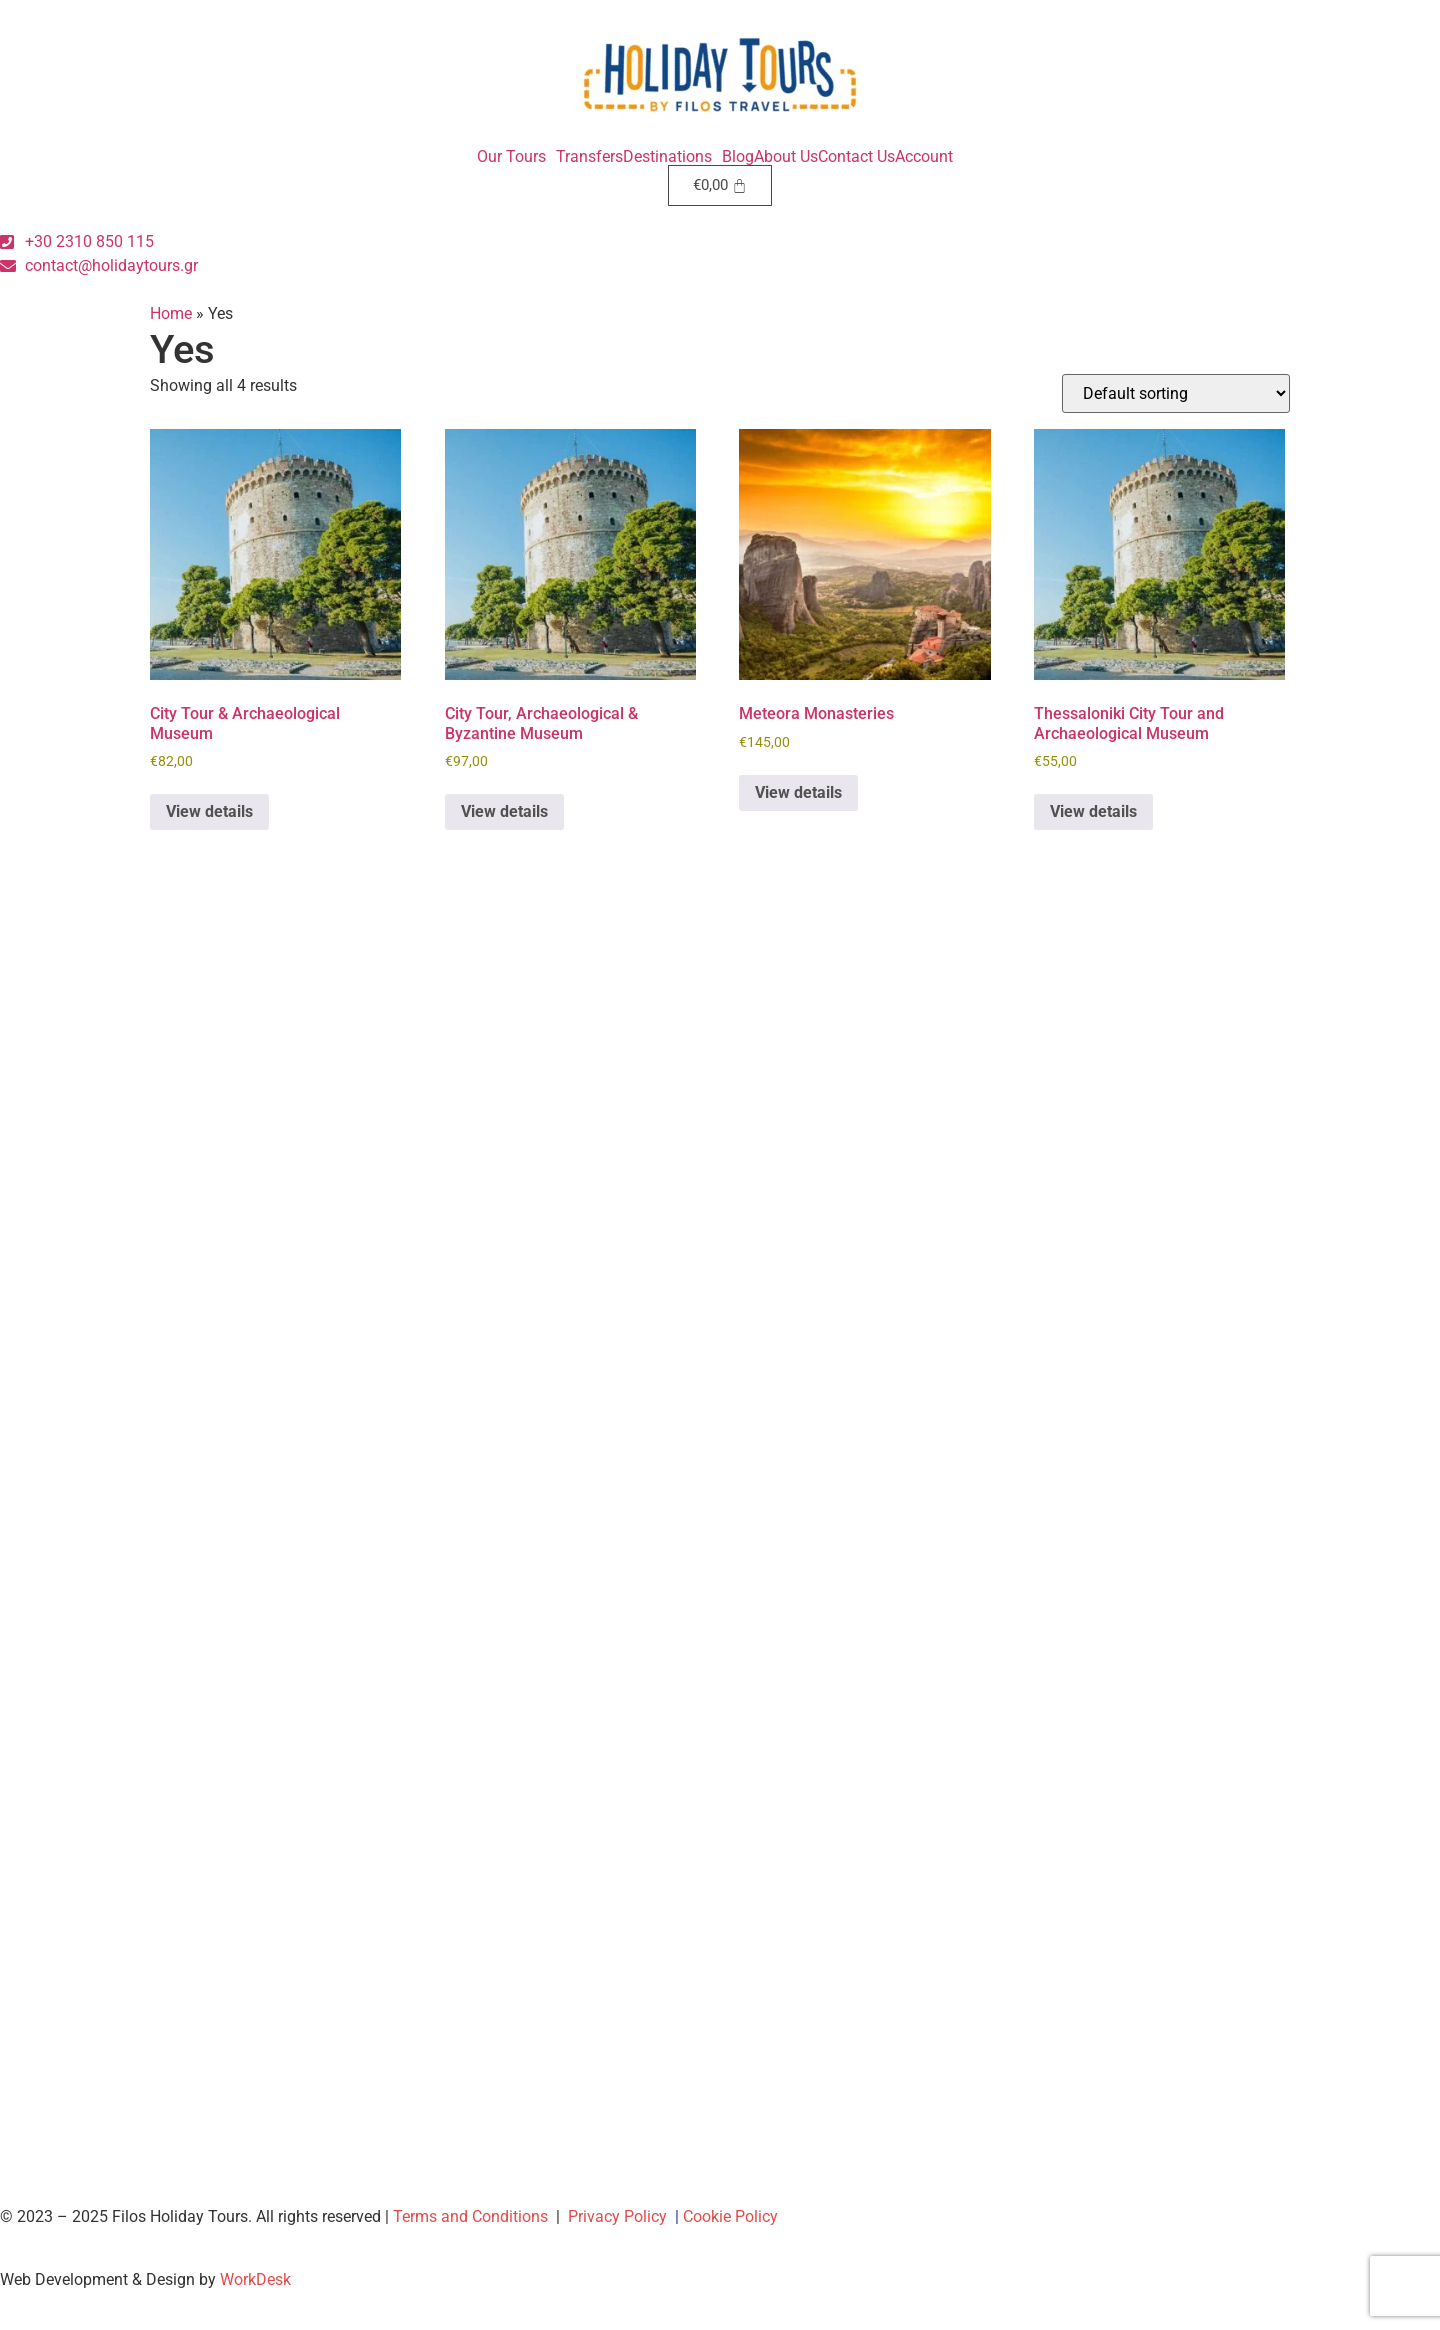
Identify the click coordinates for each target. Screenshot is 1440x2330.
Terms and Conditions (470, 2216)
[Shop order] (1176, 393)
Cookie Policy (730, 2216)
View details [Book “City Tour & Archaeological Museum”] (209, 811)
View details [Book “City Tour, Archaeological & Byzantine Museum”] (504, 811)
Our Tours (511, 157)
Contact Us (856, 157)
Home (171, 313)
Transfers (589, 157)
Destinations (667, 157)
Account (924, 157)
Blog (738, 157)
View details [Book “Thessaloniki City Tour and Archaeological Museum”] (1093, 811)
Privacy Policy (617, 2216)
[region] (1180, 2185)
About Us (786, 157)
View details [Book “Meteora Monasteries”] (798, 792)
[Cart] (720, 185)
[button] (516, 157)
